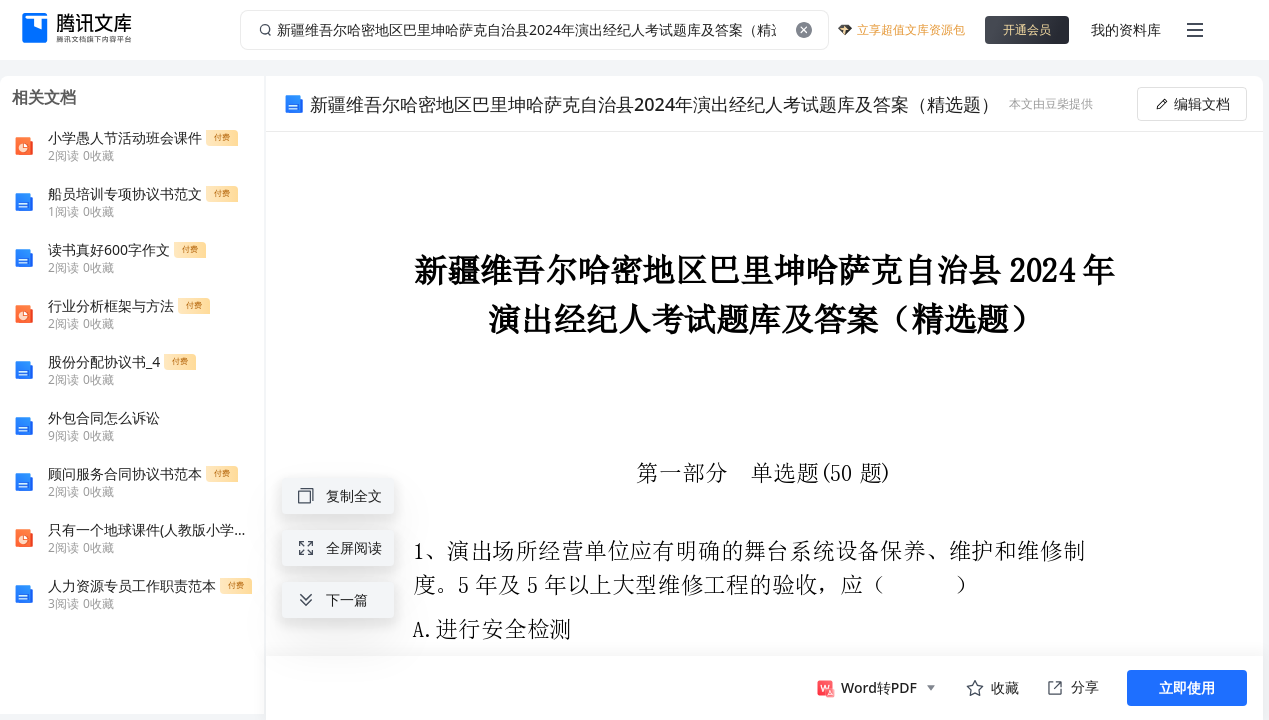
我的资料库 (1126, 29)
